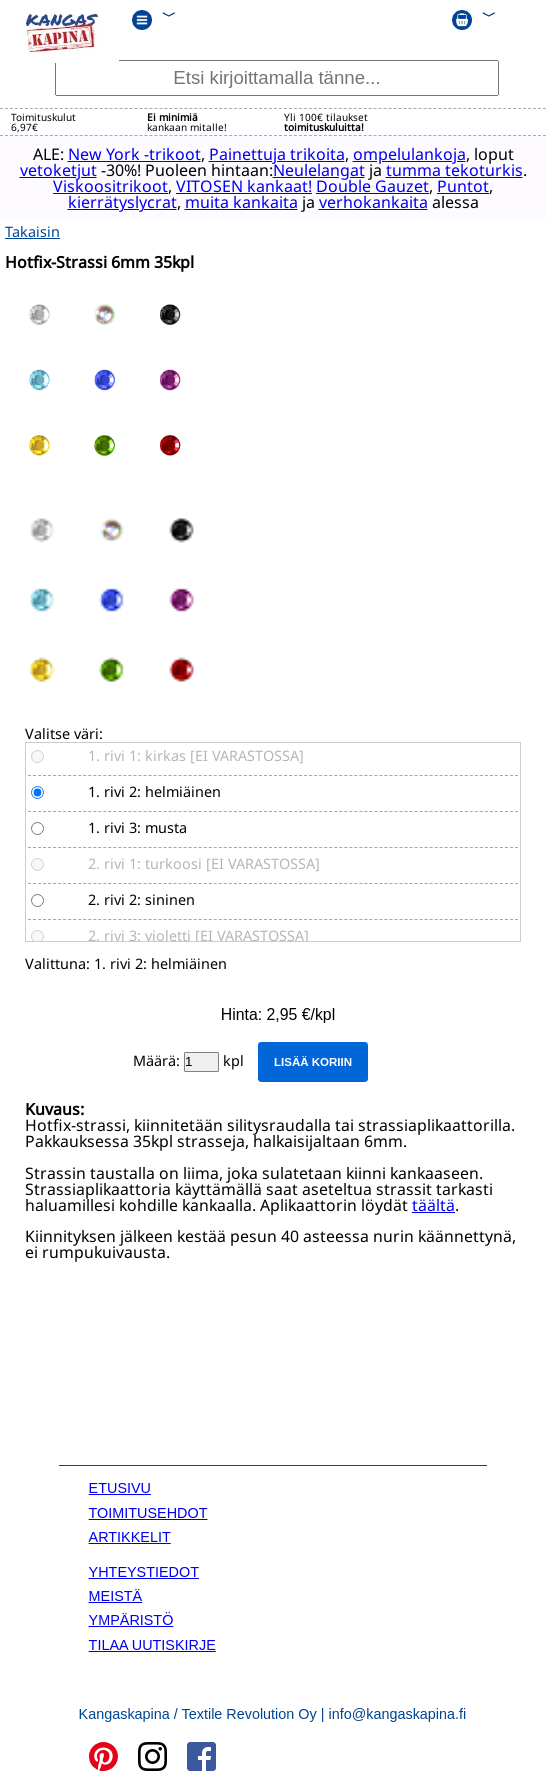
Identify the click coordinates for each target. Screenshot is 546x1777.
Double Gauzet (371, 186)
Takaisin (32, 231)
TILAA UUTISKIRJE (152, 1644)
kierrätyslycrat (121, 202)
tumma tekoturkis (453, 170)
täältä (433, 1204)
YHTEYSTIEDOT (144, 1571)
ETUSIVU (120, 1488)
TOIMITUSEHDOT (148, 1512)
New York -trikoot (133, 154)
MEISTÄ (116, 1596)
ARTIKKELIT (130, 1537)
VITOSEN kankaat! (243, 186)
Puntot (462, 186)
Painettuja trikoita (276, 154)
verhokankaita (372, 202)
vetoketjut (57, 170)
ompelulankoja (408, 154)
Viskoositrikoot (109, 186)
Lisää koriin (313, 1062)
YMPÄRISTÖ (131, 1620)
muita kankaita (240, 202)
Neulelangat (318, 170)
